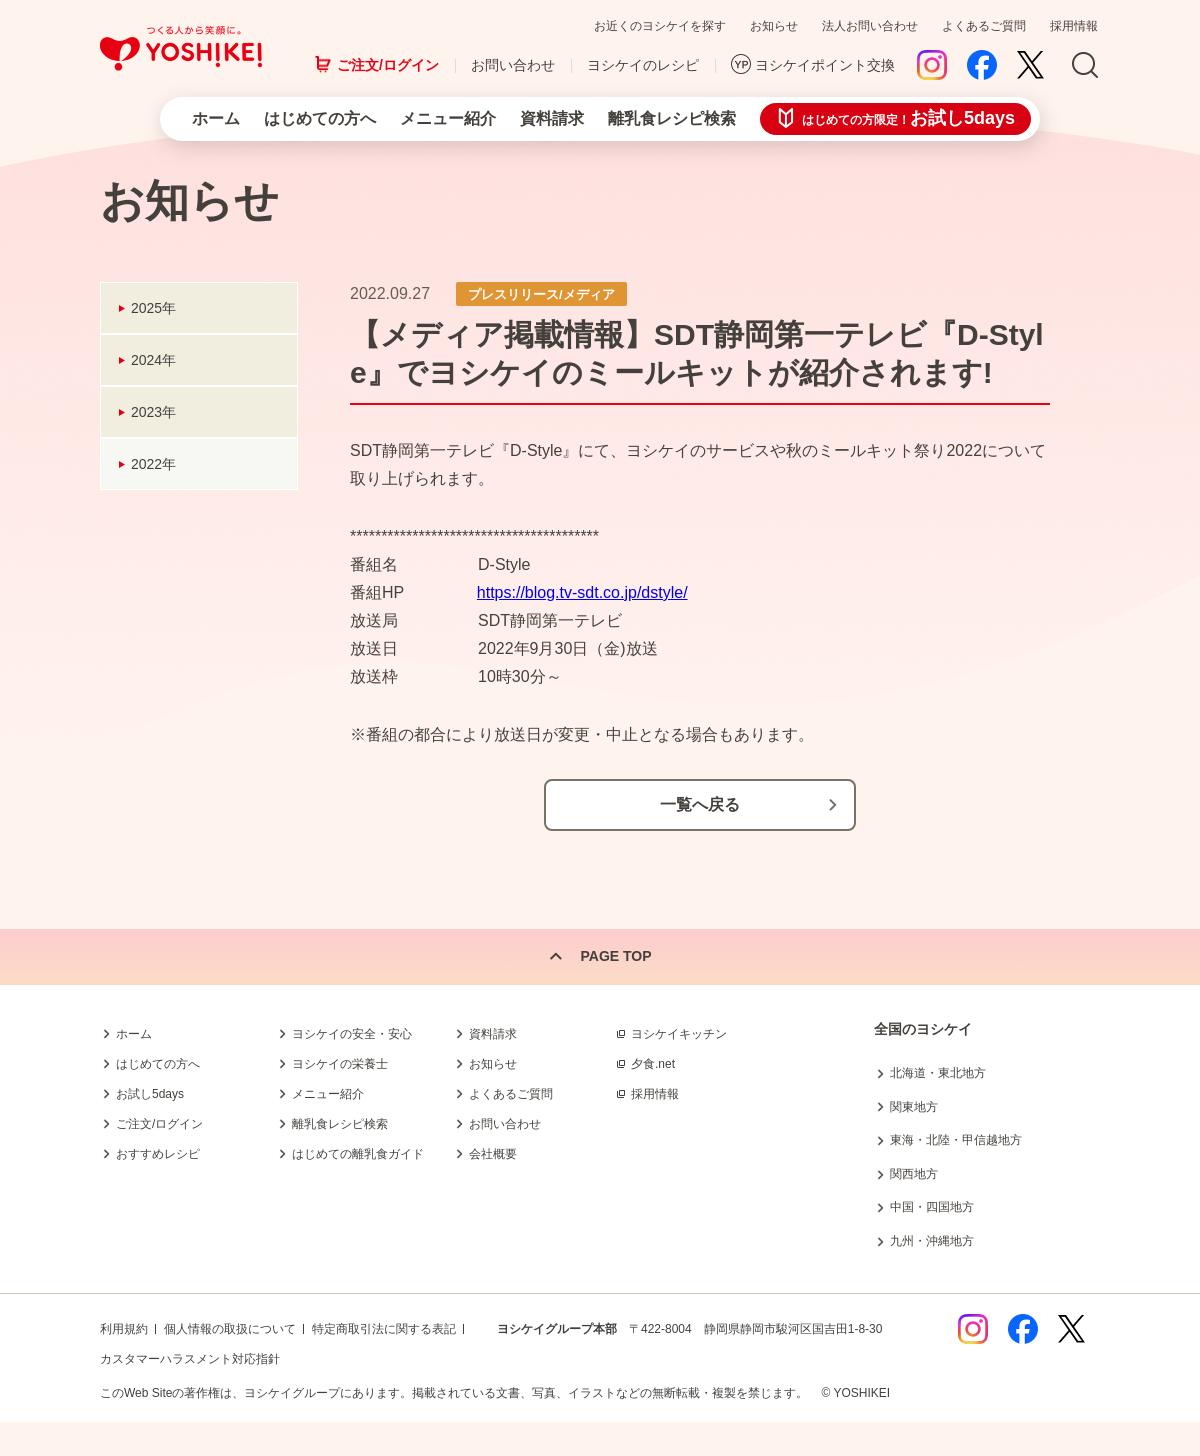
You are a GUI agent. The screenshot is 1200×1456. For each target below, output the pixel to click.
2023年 (153, 412)
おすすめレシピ (158, 1154)
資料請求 (552, 118)
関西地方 (914, 1174)
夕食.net (653, 1064)
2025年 (153, 308)
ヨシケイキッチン (679, 1034)
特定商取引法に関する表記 (384, 1329)
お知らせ (774, 26)
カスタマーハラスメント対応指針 (190, 1359)
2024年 (153, 360)
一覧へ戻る (700, 804)
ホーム (216, 118)
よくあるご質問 (984, 26)
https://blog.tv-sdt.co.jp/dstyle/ (582, 592)
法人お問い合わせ (870, 26)
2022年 (153, 464)
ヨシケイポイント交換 (825, 65)
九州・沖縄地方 (932, 1241)
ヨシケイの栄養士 (340, 1064)
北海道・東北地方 (938, 1073)
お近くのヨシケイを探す (660, 26)
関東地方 (914, 1107)
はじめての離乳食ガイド (358, 1154)
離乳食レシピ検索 (672, 118)
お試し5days (150, 1094)
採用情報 (1074, 26)
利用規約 (124, 1329)
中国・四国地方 (932, 1207)
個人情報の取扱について (230, 1329)
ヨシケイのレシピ (643, 65)
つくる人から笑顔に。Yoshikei (181, 48)
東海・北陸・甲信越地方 (956, 1140)
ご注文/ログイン (388, 65)
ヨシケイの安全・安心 (352, 1034)
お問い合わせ (513, 65)
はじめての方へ (320, 118)
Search (1085, 66)
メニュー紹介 (448, 118)
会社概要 (493, 1154)
